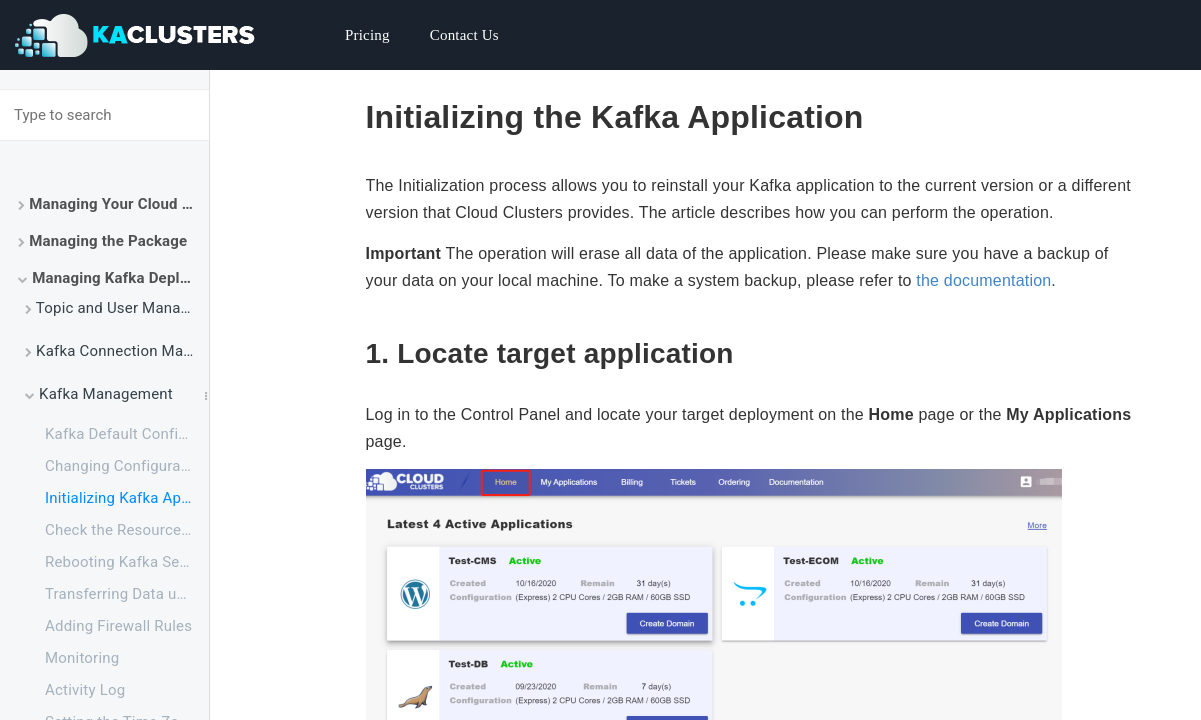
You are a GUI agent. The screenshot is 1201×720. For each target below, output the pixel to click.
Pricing (367, 35)
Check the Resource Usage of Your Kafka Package (127, 530)
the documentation (983, 280)
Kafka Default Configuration (127, 434)
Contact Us (464, 35)
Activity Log (85, 690)
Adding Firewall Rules (118, 626)
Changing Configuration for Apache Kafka (127, 466)
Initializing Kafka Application (127, 498)
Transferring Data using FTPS (127, 594)
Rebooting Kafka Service (127, 562)
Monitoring (82, 658)
